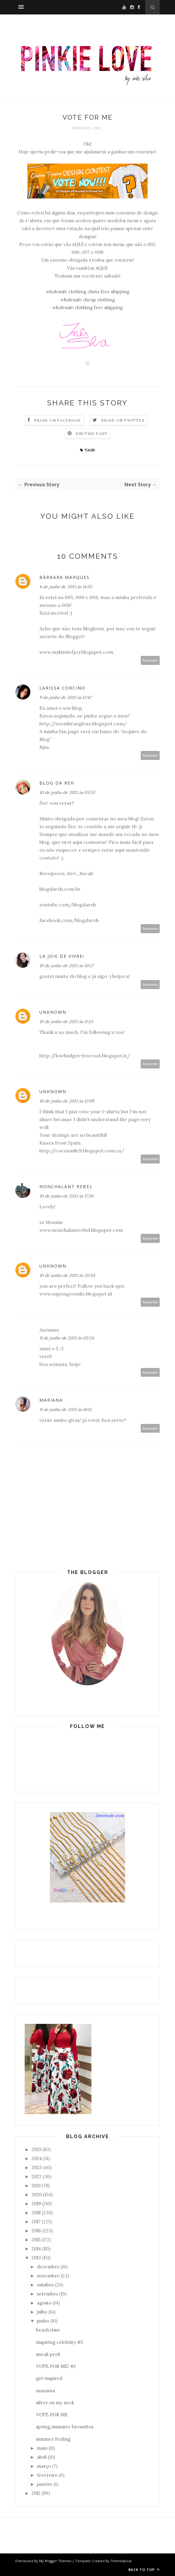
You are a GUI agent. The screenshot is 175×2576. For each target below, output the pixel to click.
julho (42, 2312)
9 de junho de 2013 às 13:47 (65, 697)
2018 (36, 2212)
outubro (45, 2285)
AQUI (77, 244)
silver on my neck (55, 2402)
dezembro (48, 2267)
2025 (36, 2149)
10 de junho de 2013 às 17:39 (66, 1196)
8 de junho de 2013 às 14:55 (65, 586)
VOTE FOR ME (52, 2415)
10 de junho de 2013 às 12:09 (66, 1101)
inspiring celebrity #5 (59, 2342)
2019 (36, 2203)
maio (42, 2448)
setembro (47, 2294)
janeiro (44, 2484)
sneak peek (48, 2354)
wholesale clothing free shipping (87, 307)
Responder (150, 660)
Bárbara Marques (64, 577)
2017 (36, 2221)
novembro (48, 2276)
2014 (36, 2249)
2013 (36, 2258)
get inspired (49, 2378)
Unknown (52, 1012)
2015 (36, 2239)
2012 (36, 2493)
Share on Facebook (57, 420)
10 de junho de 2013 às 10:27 (66, 965)
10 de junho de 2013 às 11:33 (66, 1021)
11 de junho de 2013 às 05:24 (66, 1338)
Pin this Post (92, 433)
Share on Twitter (123, 420)
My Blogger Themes (55, 2561)
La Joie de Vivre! (61, 956)
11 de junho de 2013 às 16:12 (65, 1409)
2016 (36, 2230)
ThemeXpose (121, 2561)
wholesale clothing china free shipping (87, 291)
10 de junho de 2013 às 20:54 (67, 1275)
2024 (37, 2158)
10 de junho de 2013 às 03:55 (67, 792)
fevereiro (47, 2475)
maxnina (45, 2390)
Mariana (51, 1400)
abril (42, 2457)
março (44, 2466)
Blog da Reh (56, 783)
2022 (36, 2176)
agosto (44, 2303)
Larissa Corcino (62, 688)
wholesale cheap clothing (87, 300)
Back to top (144, 2569)
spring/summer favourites (64, 2427)
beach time (48, 2330)
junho (43, 2321)
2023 (37, 2167)
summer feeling (53, 2439)
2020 (37, 2194)
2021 (36, 2185)
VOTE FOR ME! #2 (56, 2366)
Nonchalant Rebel (66, 1186)
